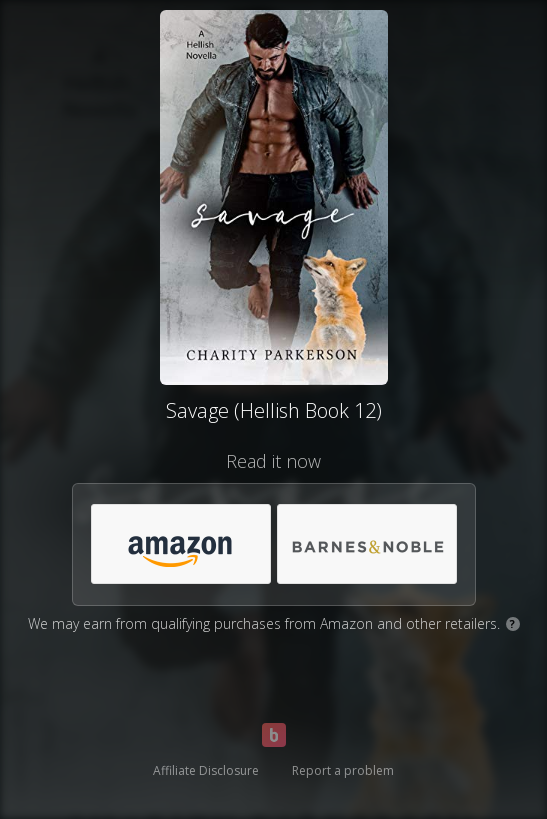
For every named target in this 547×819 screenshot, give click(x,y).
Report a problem (343, 770)
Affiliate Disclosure (206, 770)
